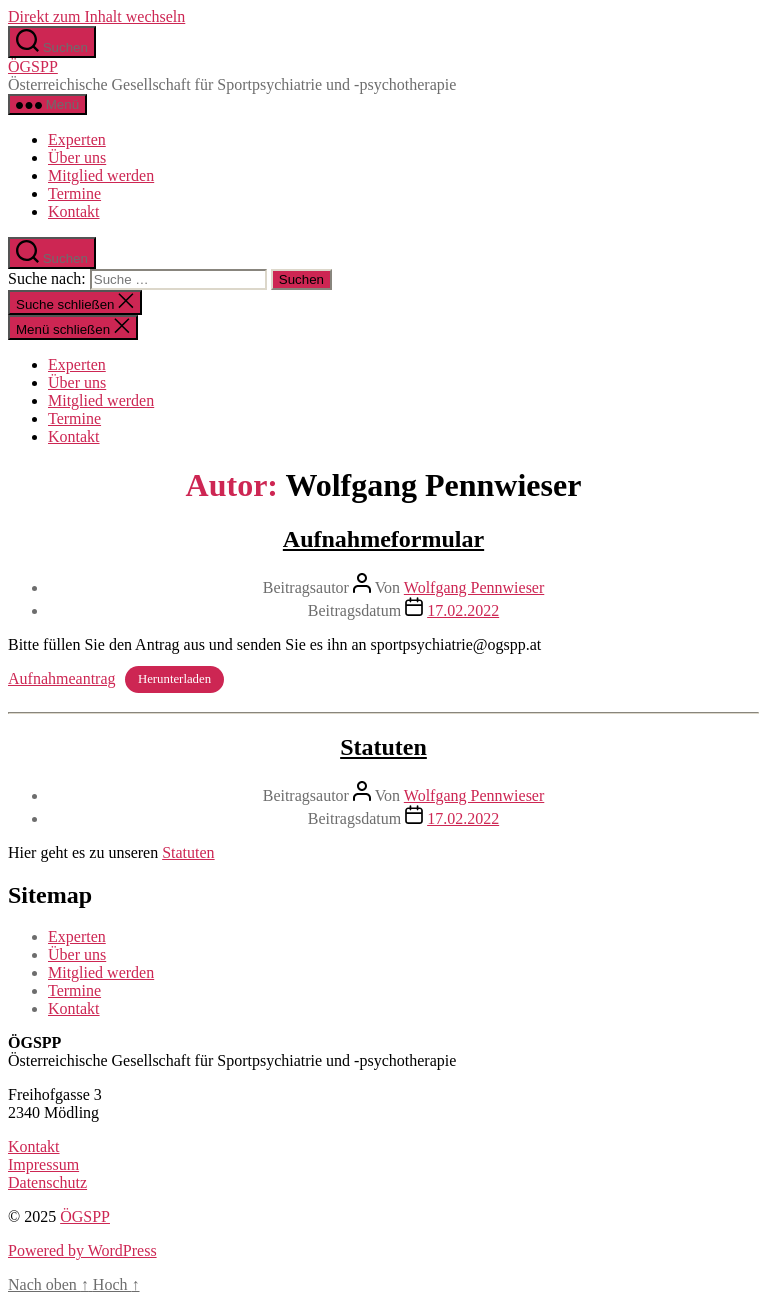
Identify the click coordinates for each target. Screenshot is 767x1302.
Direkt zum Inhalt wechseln (96, 16)
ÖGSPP (33, 66)
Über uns (77, 157)
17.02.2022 (463, 610)
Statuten (383, 747)
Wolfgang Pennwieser (474, 587)
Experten (77, 139)
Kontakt (74, 211)
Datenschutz (47, 1182)
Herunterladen (174, 680)
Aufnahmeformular (383, 539)
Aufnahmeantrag (62, 678)
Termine (74, 193)
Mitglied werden (101, 175)
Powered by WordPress (82, 1250)
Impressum (43, 1164)
